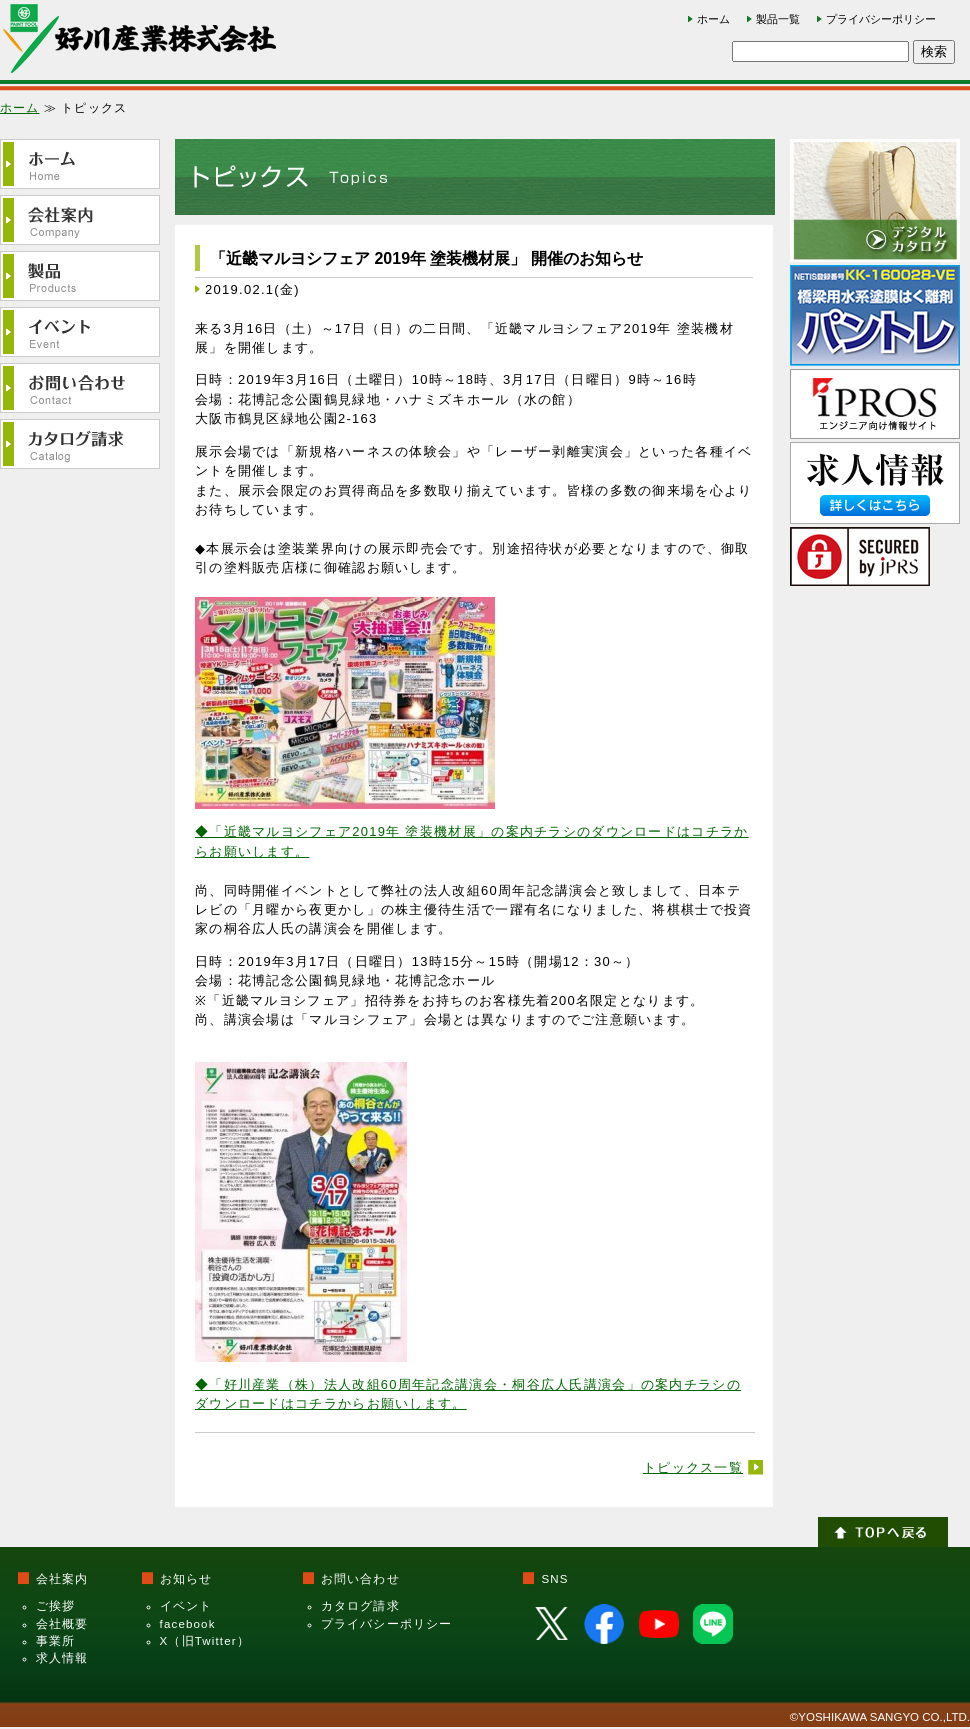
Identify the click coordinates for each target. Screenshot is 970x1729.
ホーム (713, 19)
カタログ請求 (360, 1606)
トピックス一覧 (693, 1467)
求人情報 (62, 1658)
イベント (186, 1606)
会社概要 (62, 1624)
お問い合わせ (360, 1579)
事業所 (55, 1641)
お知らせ (186, 1579)
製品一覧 (778, 19)
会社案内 (62, 1579)
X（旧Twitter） (205, 1641)
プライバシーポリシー (881, 19)
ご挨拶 (55, 1606)
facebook (188, 1624)
